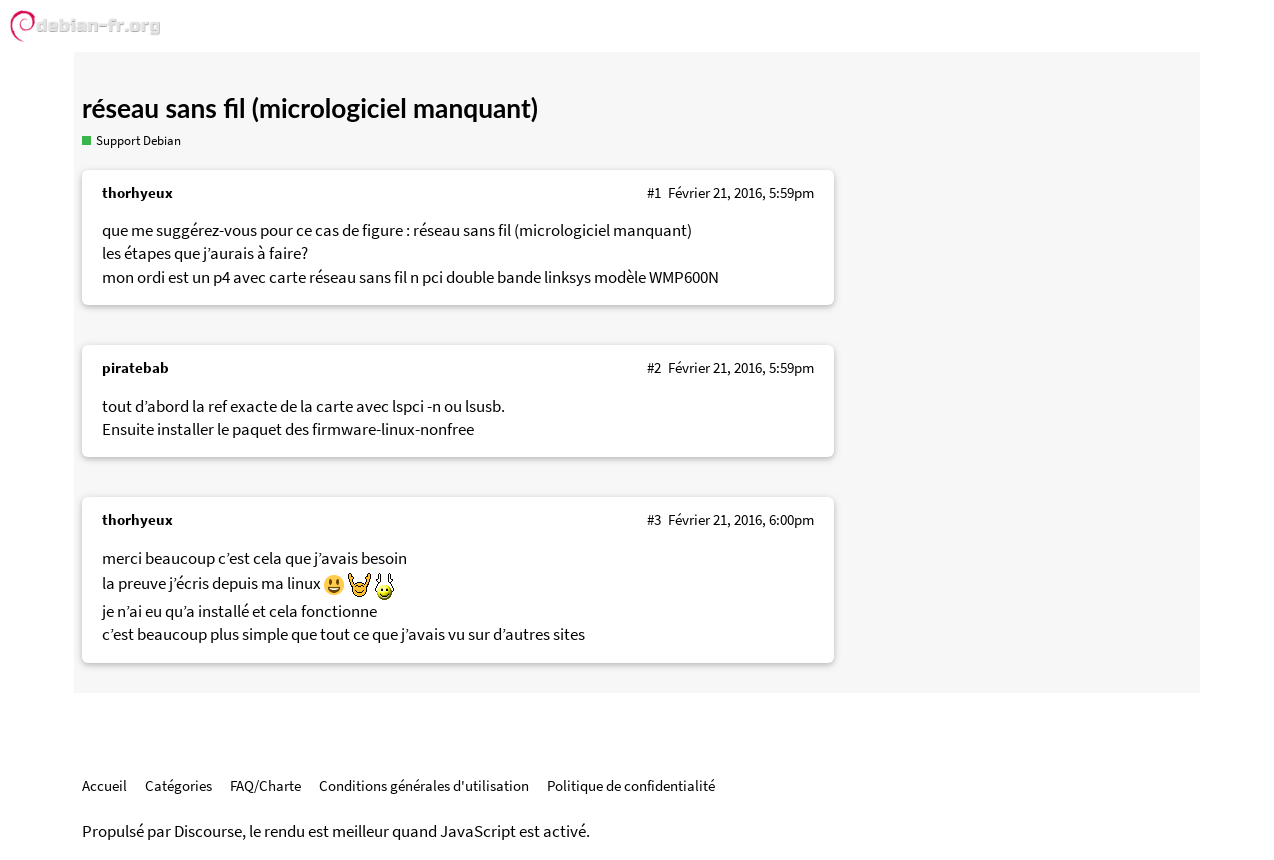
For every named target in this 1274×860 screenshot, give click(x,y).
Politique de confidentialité (631, 785)
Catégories (178, 785)
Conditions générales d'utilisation (424, 785)
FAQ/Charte (265, 785)
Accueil (104, 785)
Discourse (208, 831)
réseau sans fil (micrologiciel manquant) (310, 108)
